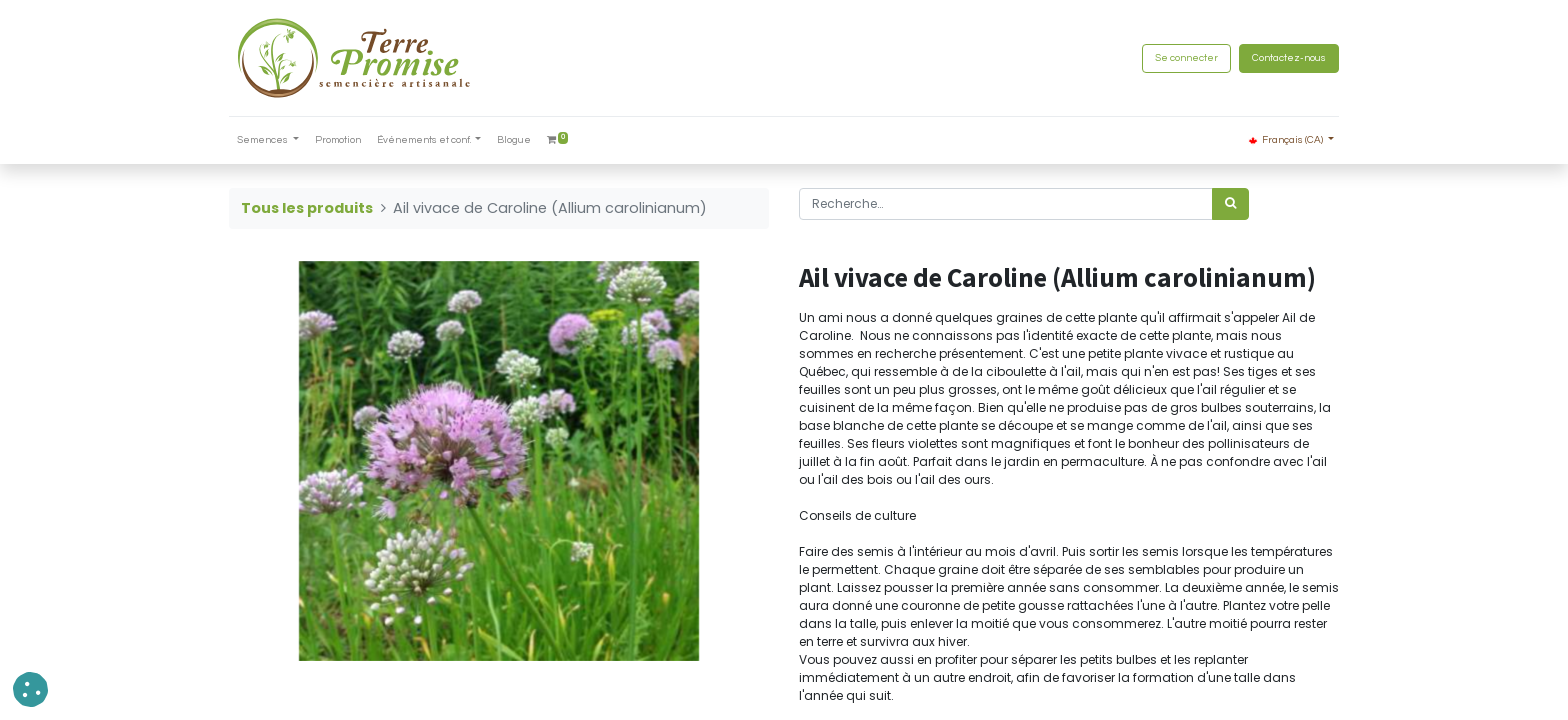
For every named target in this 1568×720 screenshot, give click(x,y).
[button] (30, 689)
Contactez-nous (1289, 58)
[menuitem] (338, 140)
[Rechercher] (1230, 204)
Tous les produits (307, 208)
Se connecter (1186, 58)
